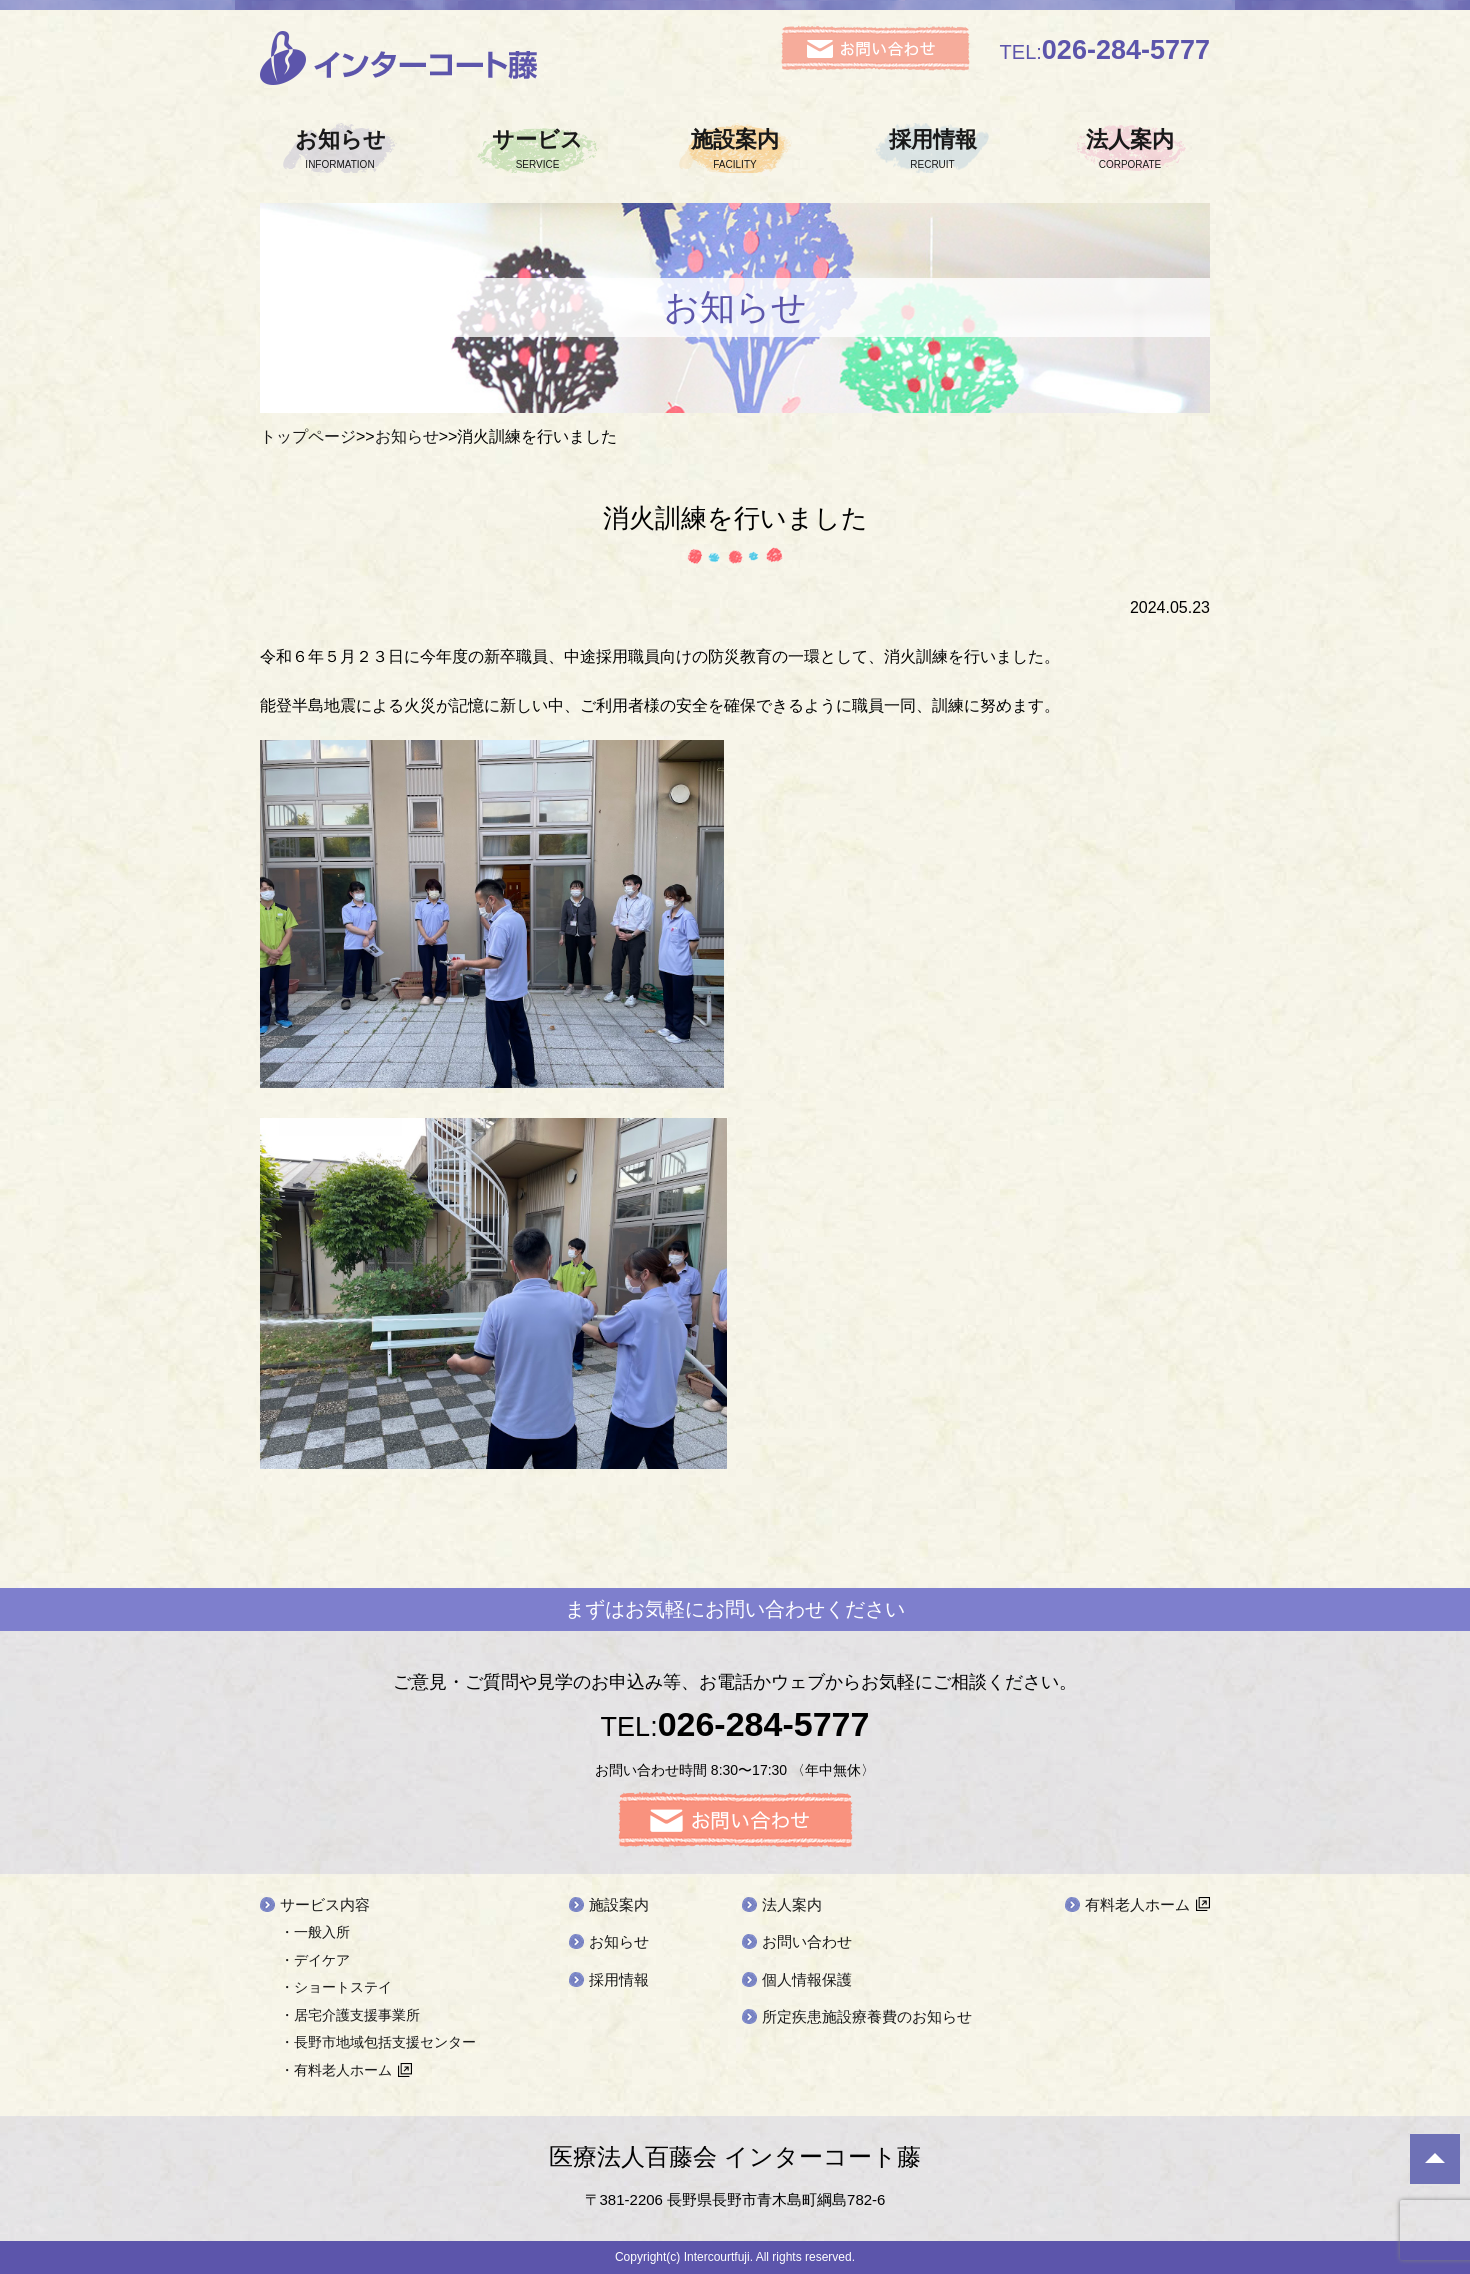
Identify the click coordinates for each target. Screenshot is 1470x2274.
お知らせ (340, 149)
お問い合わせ (807, 1941)
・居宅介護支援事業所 (350, 2015)
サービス (538, 149)
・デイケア (315, 1960)
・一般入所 (315, 1932)
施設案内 (735, 149)
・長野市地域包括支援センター (378, 2042)
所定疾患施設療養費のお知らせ (867, 2016)
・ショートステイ (336, 1987)
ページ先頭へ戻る (1435, 2159)
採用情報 (933, 149)
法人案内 (1130, 149)
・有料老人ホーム (336, 2070)
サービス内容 (325, 1904)
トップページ (308, 436)
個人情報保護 (807, 1979)
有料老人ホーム (1137, 1904)
